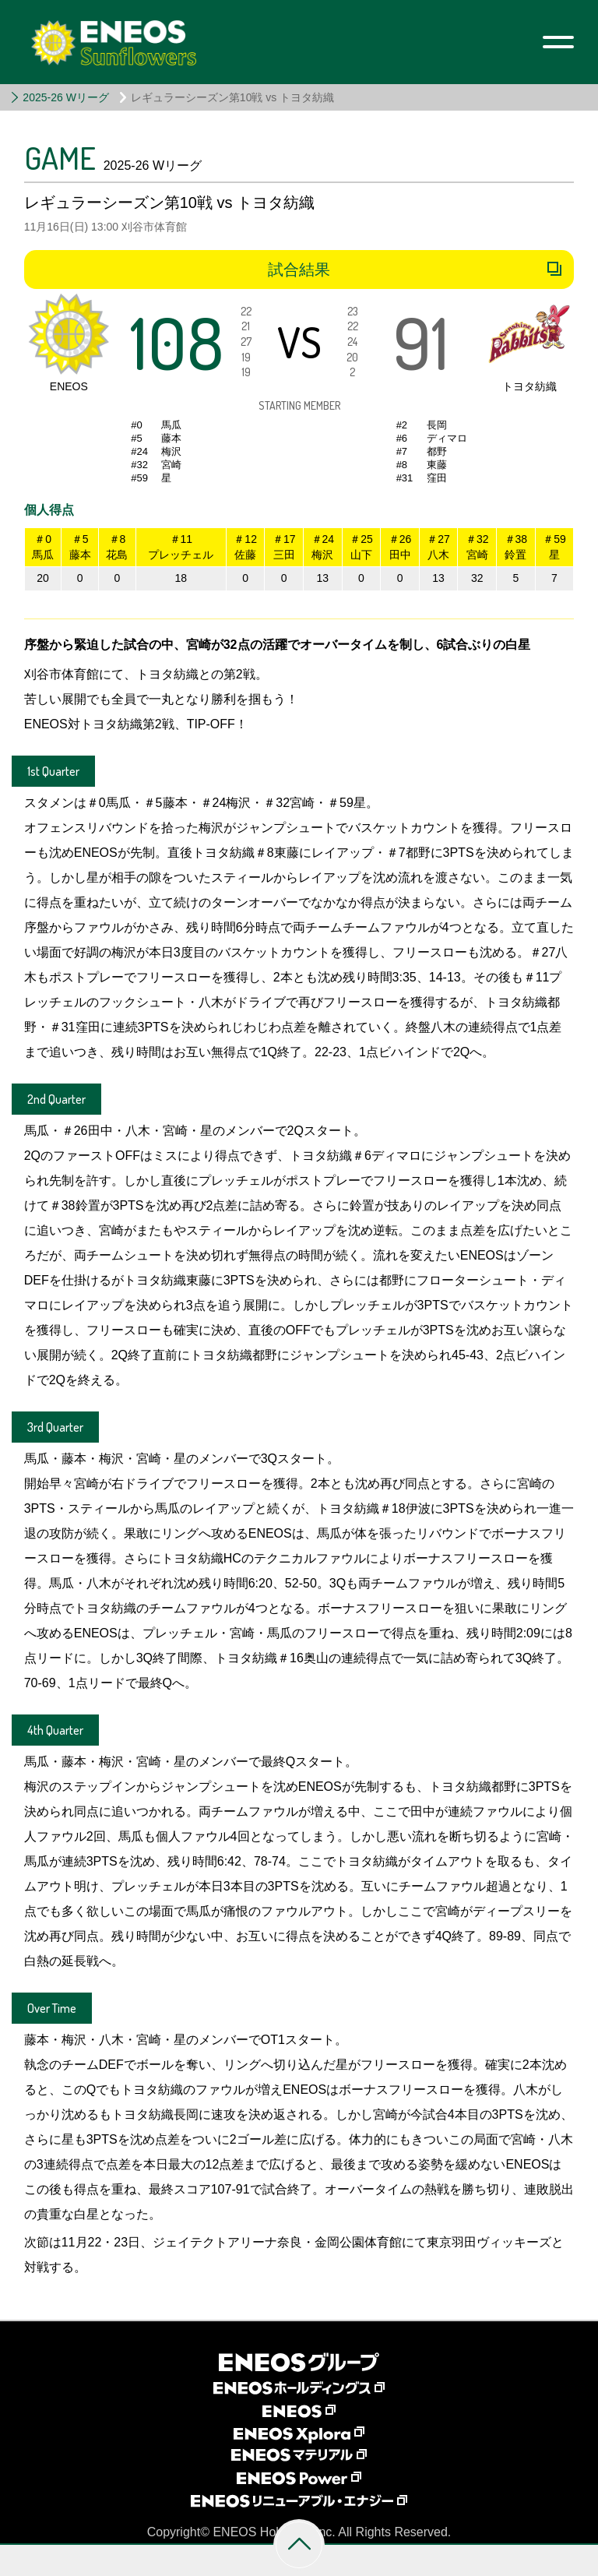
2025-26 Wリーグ (65, 97)
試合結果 (299, 269)
